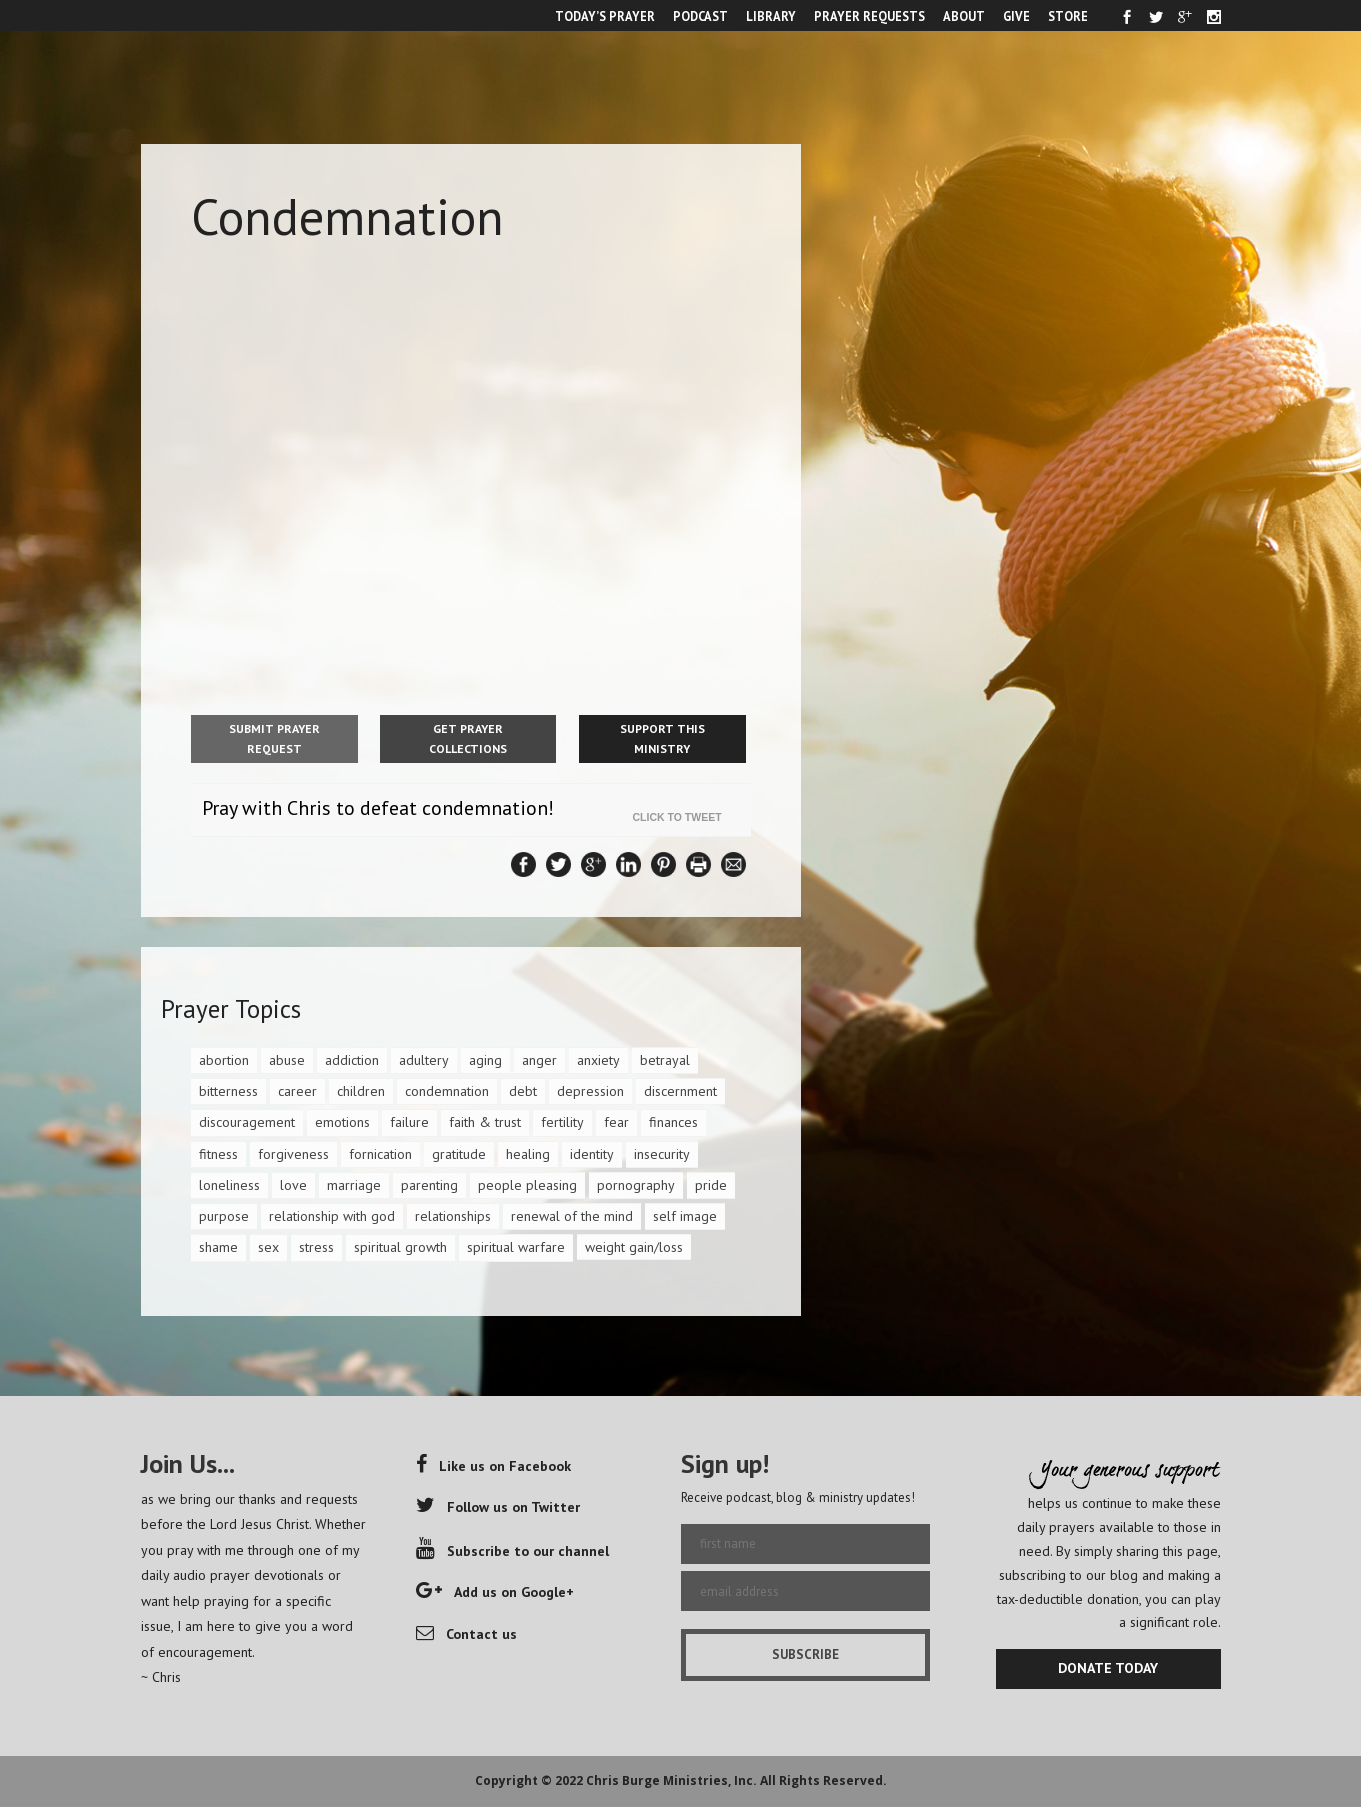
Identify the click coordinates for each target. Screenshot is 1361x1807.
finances (673, 1122)
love (293, 1185)
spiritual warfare (516, 1247)
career (297, 1091)
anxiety (598, 1060)
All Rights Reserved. (823, 1780)
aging (485, 1060)
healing (528, 1154)
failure (409, 1122)
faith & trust (485, 1122)
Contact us (466, 1634)
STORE (1068, 16)
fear (616, 1122)
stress (316, 1247)
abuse (287, 1060)
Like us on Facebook (493, 1466)
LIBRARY (771, 16)
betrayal (665, 1060)
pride (711, 1185)
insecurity (662, 1154)
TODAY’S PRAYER (605, 16)
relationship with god (332, 1216)
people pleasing (527, 1185)
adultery (424, 1060)
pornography (636, 1185)
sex (268, 1247)
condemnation (447, 1091)
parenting (429, 1185)
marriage (354, 1185)
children (361, 1091)
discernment (680, 1091)
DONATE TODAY (1108, 1668)
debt (523, 1091)
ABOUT (964, 16)
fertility (562, 1122)
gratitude (459, 1154)
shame (218, 1247)
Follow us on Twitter (498, 1507)
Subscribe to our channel (512, 1551)
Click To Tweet (682, 817)
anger (539, 1060)
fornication (380, 1154)
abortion (224, 1060)
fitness (218, 1154)
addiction (352, 1060)
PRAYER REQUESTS (869, 16)
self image (685, 1216)
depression (590, 1091)
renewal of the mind (572, 1216)
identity (592, 1154)
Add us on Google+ (495, 1592)
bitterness (228, 1091)
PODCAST (700, 16)
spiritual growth (400, 1247)
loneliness (229, 1185)
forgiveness (293, 1154)
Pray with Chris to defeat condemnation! (378, 808)
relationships (453, 1216)
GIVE (1016, 16)
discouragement (247, 1122)
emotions (342, 1122)
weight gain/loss (634, 1247)
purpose (224, 1216)
